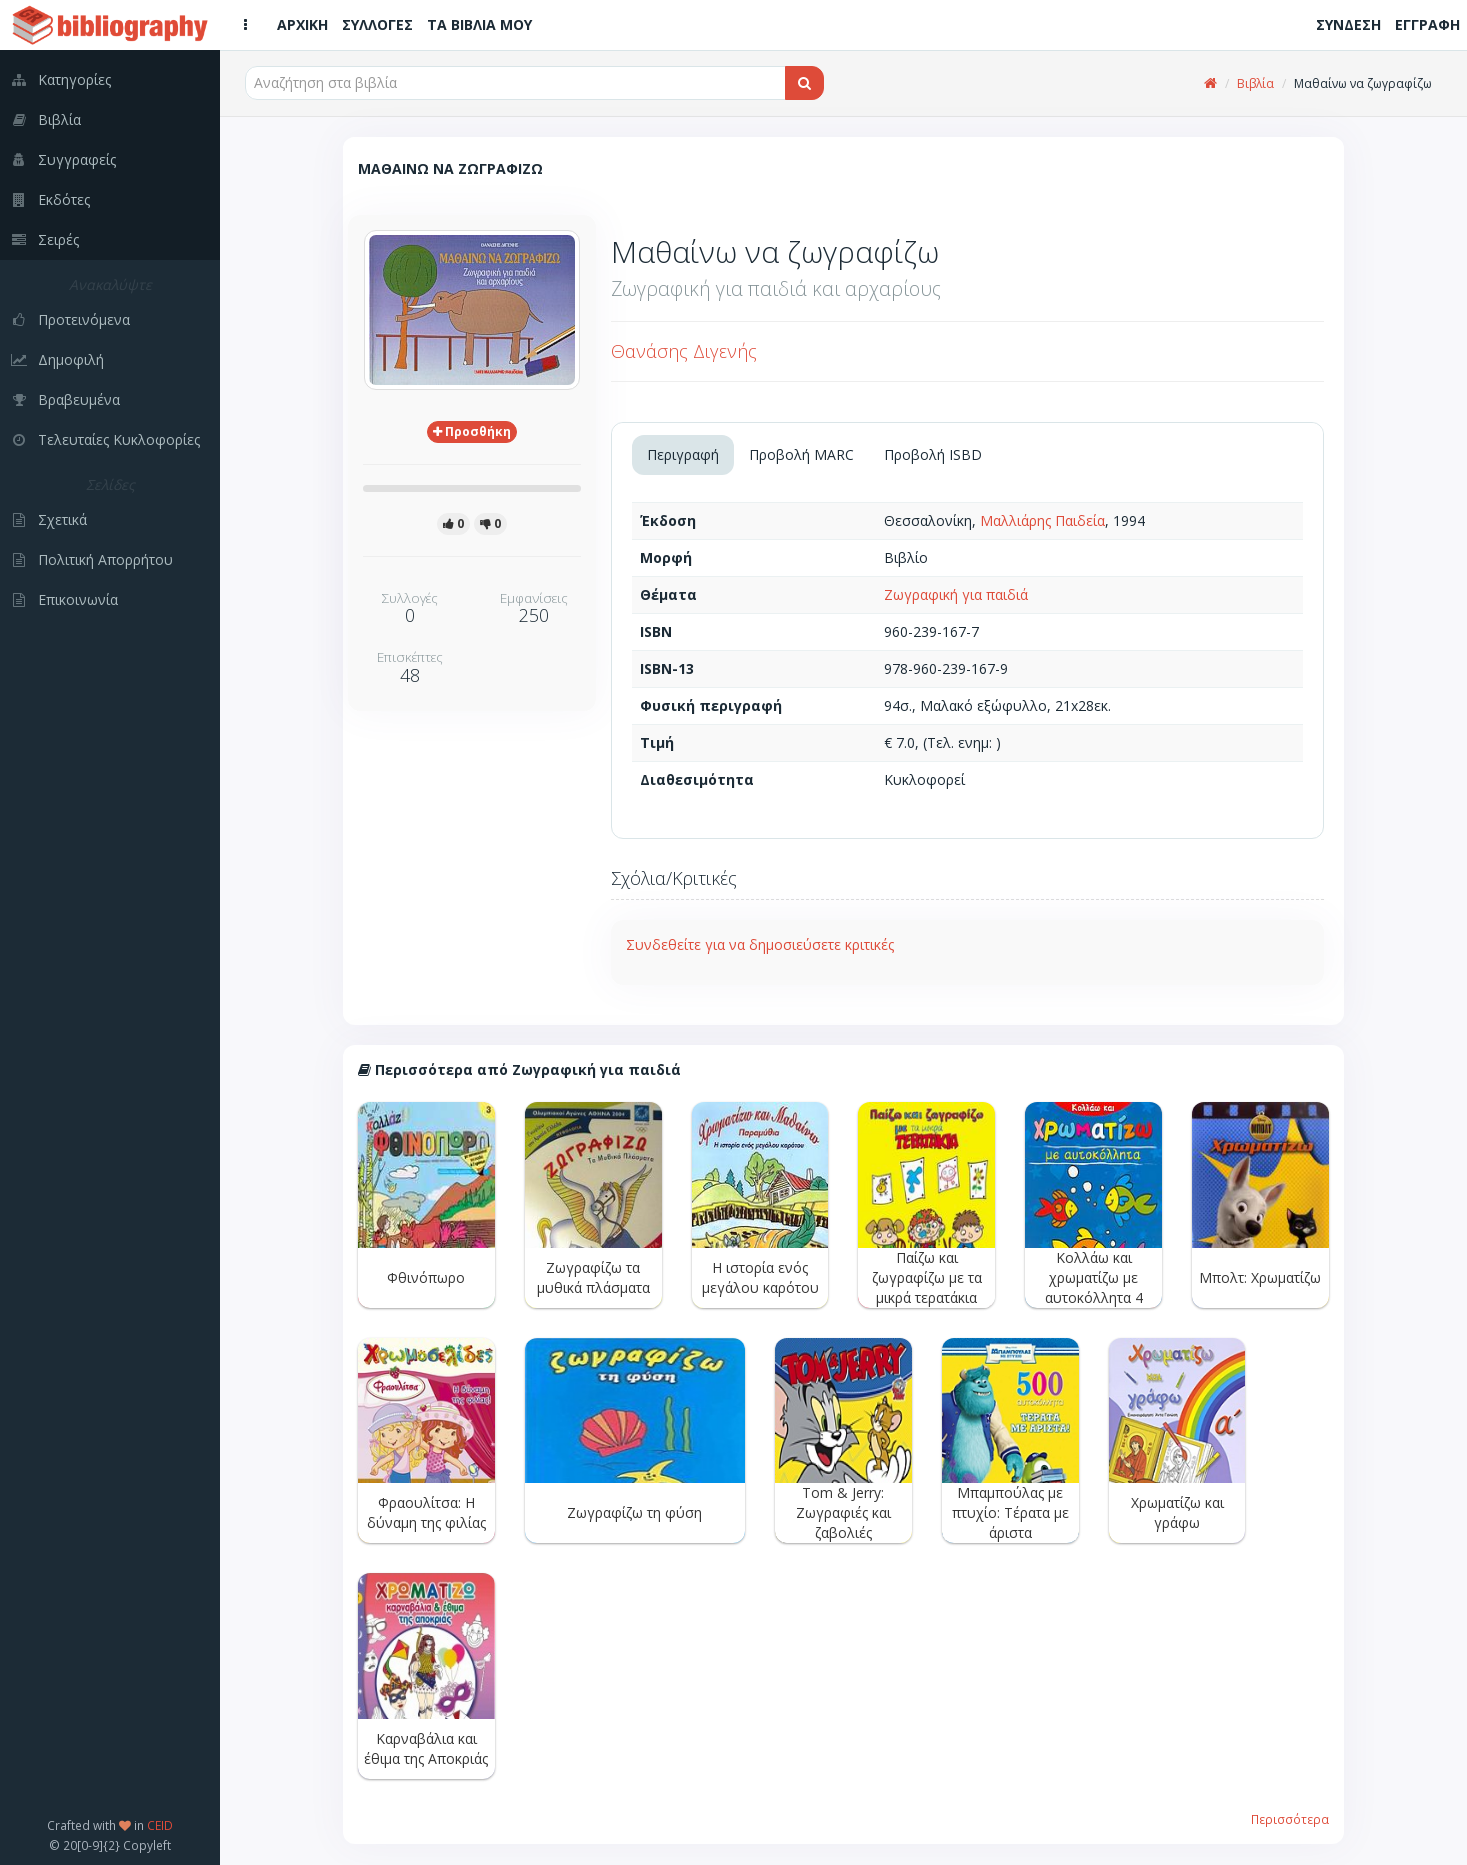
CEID (160, 1825)
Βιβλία (1255, 83)
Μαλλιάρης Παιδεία (1042, 520)
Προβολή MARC (801, 454)
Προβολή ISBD (933, 454)
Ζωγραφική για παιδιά (956, 594)
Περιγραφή (683, 454)
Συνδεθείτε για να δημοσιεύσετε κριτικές (760, 944)
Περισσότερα (1290, 1819)
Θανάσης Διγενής (684, 351)
